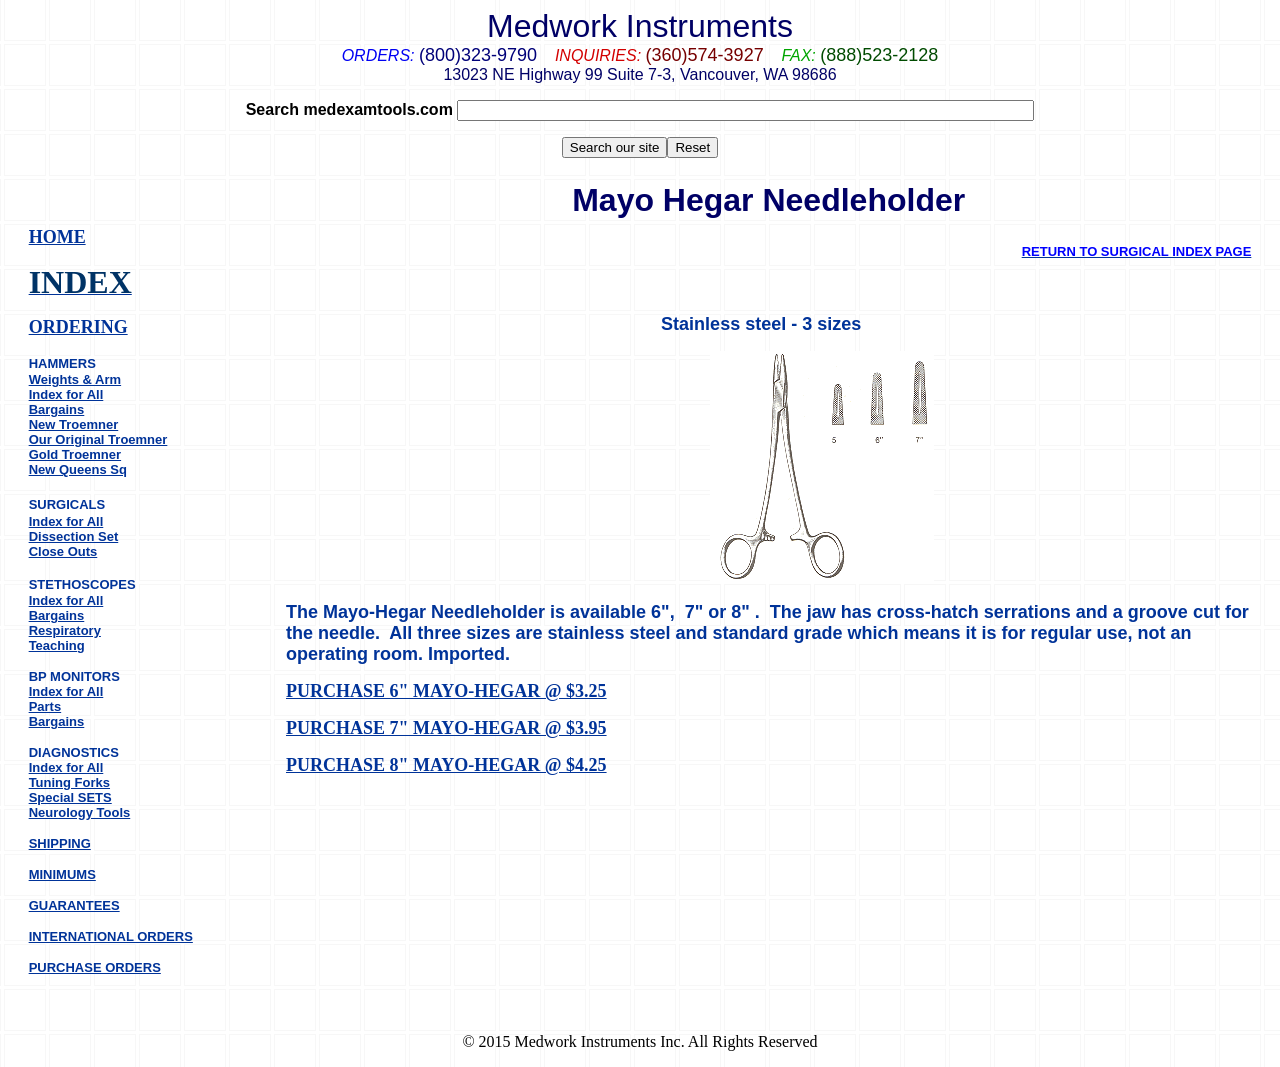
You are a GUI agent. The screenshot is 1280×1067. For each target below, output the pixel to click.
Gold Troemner (75, 454)
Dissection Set (74, 536)
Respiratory (65, 630)
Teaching (57, 645)
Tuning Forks (69, 782)
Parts (45, 706)
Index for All (66, 394)
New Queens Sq (78, 469)
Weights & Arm (75, 379)
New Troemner (74, 424)
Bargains (57, 409)
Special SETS (70, 797)
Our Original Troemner (98, 439)
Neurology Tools (80, 812)
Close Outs (63, 551)
